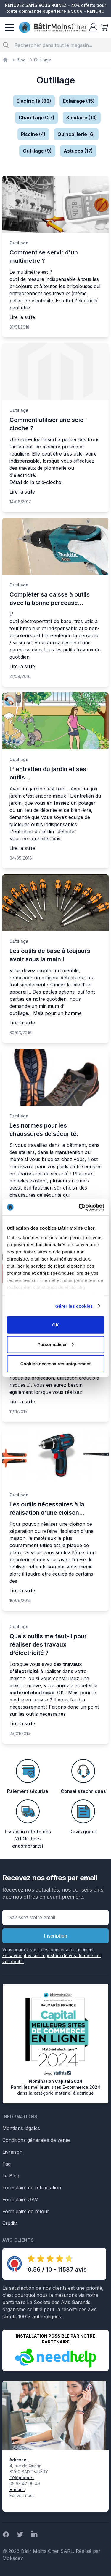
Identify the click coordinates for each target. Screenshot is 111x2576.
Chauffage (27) (36, 118)
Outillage (18, 242)
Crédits (10, 2223)
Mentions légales (21, 2128)
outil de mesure (26, 279)
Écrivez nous (22, 2495)
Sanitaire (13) (81, 118)
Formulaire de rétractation (31, 2188)
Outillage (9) (37, 151)
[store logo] (53, 27)
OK (55, 1324)
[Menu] (9, 27)
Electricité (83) (34, 101)
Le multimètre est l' (30, 272)
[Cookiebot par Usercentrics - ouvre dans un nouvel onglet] (79, 1207)
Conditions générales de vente (36, 2140)
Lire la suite (22, 317)
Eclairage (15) (79, 101)
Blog (21, 59)
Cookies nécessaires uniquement (55, 1363)
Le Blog (10, 2176)
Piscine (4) (33, 134)
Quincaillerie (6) (76, 134)
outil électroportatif (30, 621)
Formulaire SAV (20, 2199)
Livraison (12, 2152)
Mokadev (12, 2558)
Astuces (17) (78, 151)
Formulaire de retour (25, 2211)
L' (11, 614)
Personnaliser (56, 1344)
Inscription (55, 1936)
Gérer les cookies (74, 1305)
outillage (18, 1013)
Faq (6, 2164)
